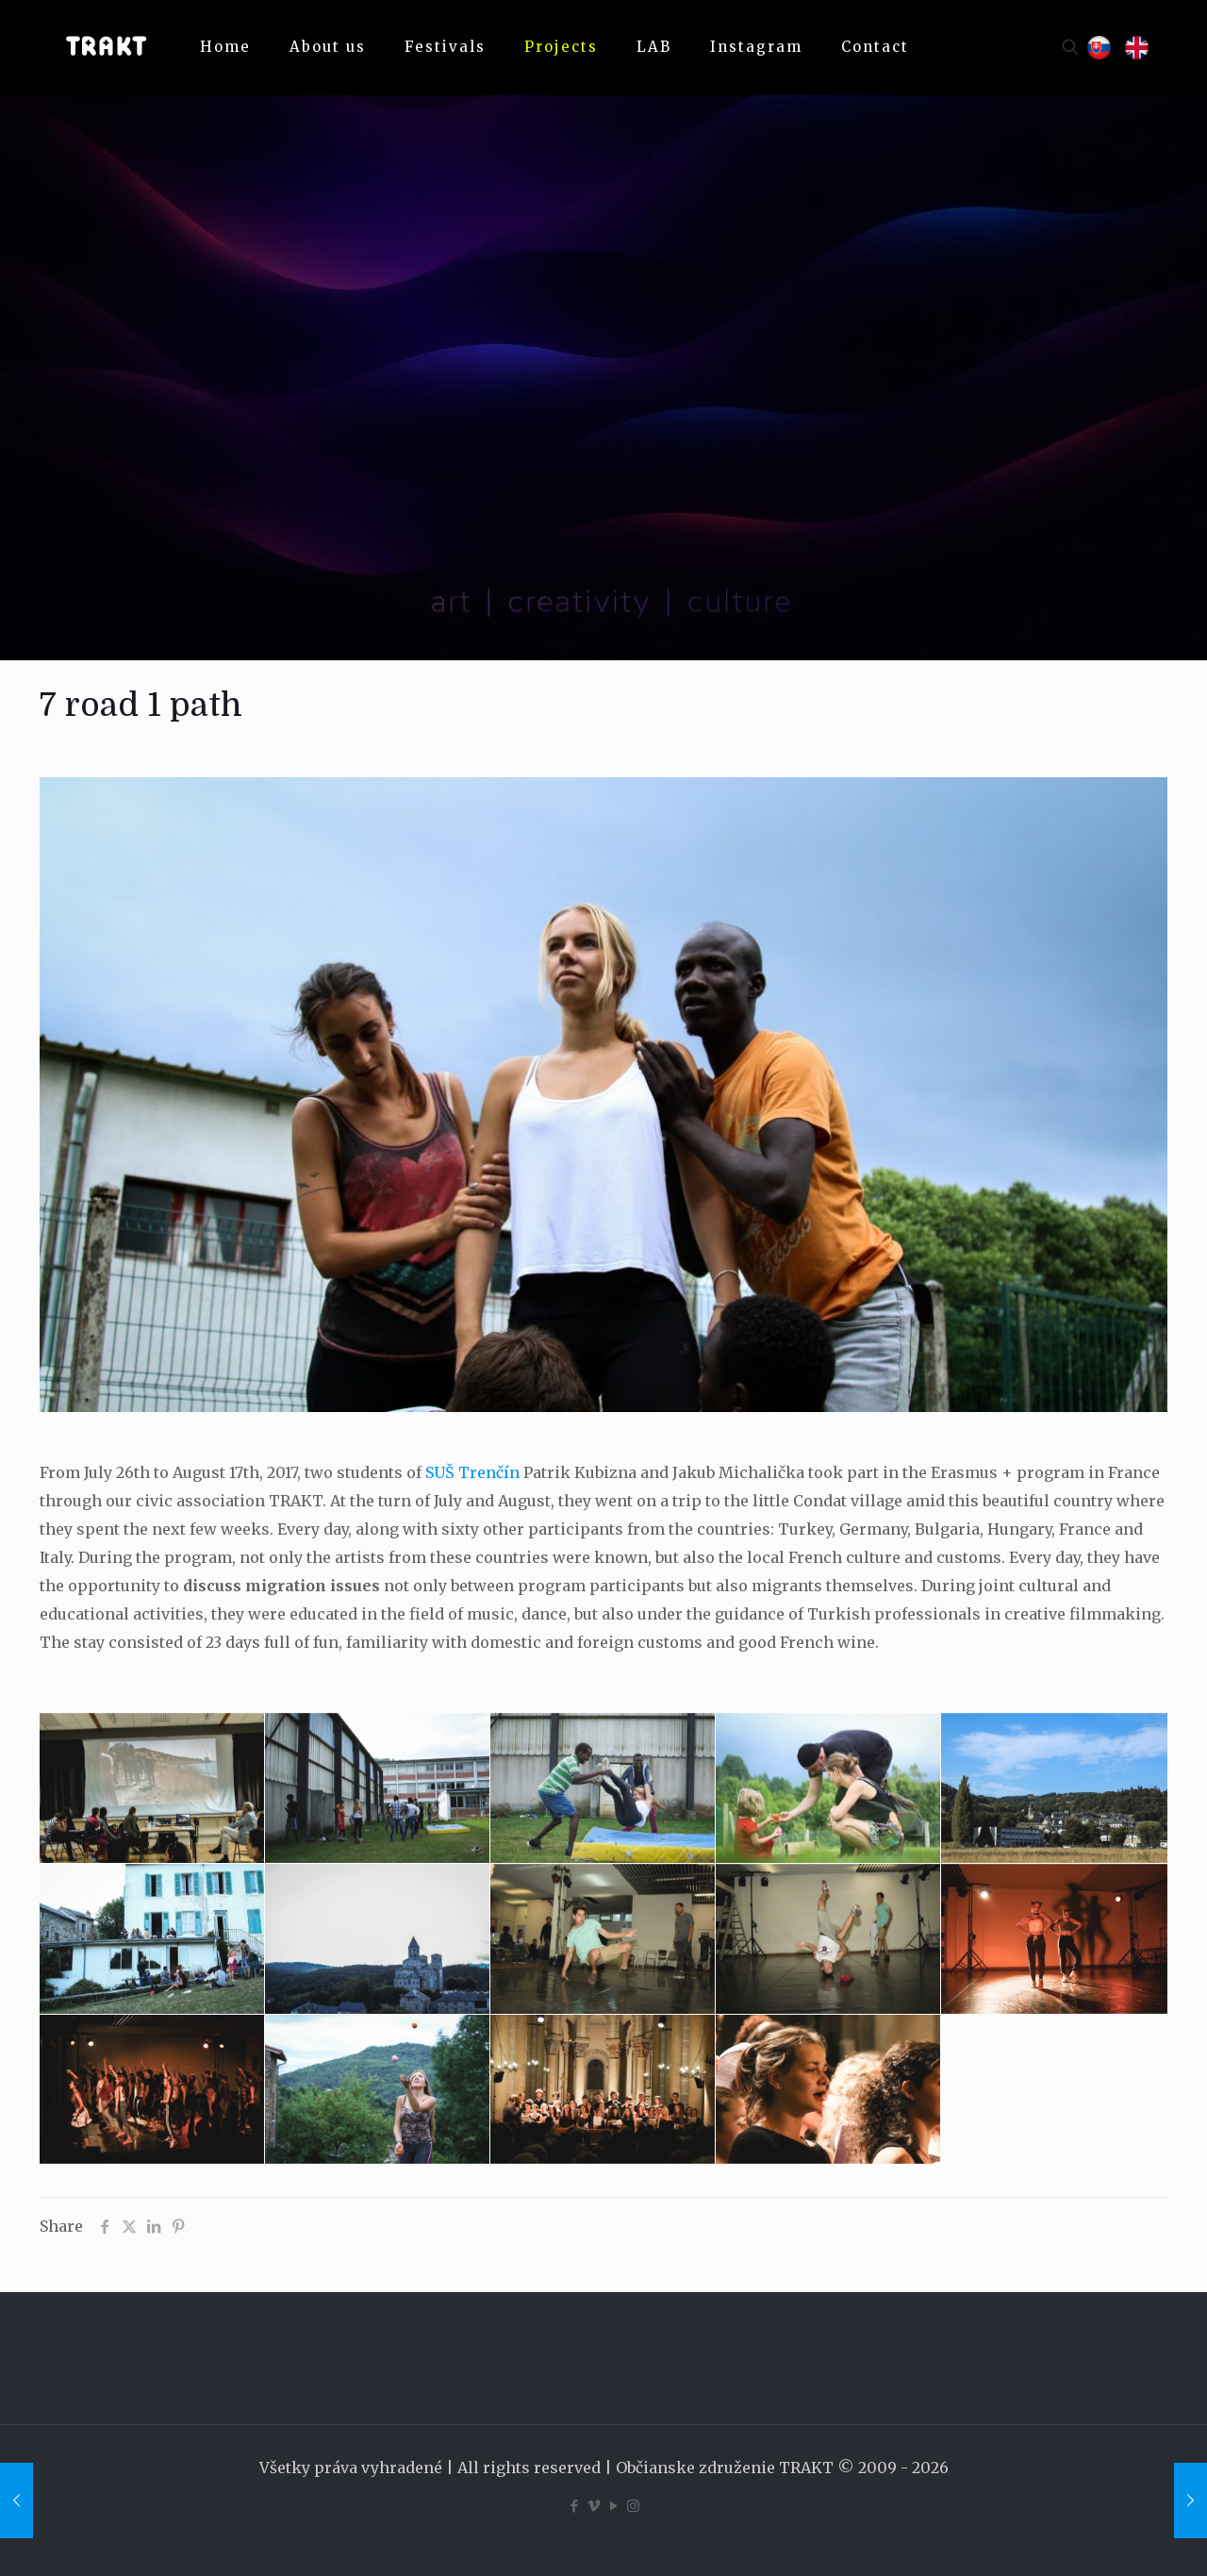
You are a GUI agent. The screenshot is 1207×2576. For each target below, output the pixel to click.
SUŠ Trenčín (472, 1472)
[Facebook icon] (574, 2506)
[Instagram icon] (633, 2506)
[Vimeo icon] (594, 2506)
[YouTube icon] (613, 2506)
